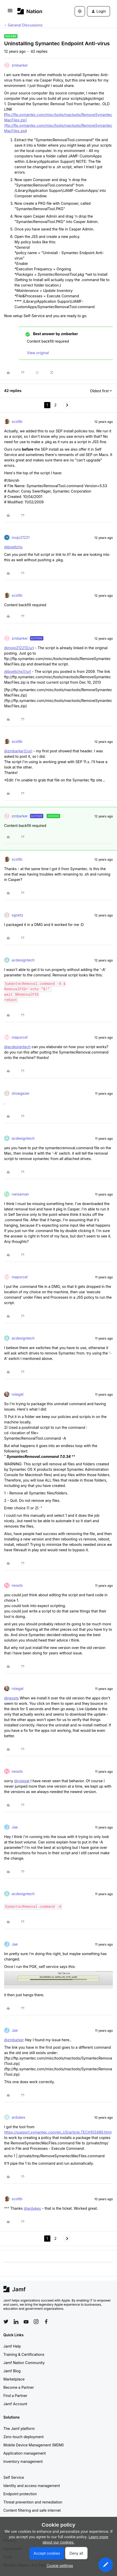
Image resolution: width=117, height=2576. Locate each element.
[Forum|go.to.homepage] (29, 11)
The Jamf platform (19, 2428)
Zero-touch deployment (23, 2437)
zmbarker (20, 65)
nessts (17, 1585)
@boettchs (13, 547)
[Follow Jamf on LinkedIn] (16, 2321)
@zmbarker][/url (18, 751)
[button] (10, 12)
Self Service (13, 2477)
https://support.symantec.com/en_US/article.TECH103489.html (58, 2132)
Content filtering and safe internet (32, 2510)
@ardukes (32, 2208)
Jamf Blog (12, 2371)
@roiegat (22, 1781)
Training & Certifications (23, 2354)
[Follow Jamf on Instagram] (36, 2321)
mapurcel (20, 1037)
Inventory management (23, 2461)
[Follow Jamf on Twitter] (6, 2322)
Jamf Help (12, 2346)
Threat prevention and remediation (32, 2502)
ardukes (18, 2117)
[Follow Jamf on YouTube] (26, 2321)
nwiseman (20, 1194)
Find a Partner (15, 2395)
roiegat (18, 1394)
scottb (17, 421)
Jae (15, 1827)
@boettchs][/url (17, 671)
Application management (24, 2453)
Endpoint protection (20, 2494)
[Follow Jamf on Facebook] (46, 2321)
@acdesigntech (17, 1047)
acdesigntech (23, 960)
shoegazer (21, 1093)
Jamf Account (15, 2404)
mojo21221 (20, 537)
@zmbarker (14, 2040)
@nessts (11, 1698)
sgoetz (17, 915)
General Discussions (25, 25)
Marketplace (14, 2379)
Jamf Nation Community (24, 2362)
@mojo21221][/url (19, 648)
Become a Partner (18, 2387)
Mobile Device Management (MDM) (33, 2445)
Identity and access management (31, 2485)
